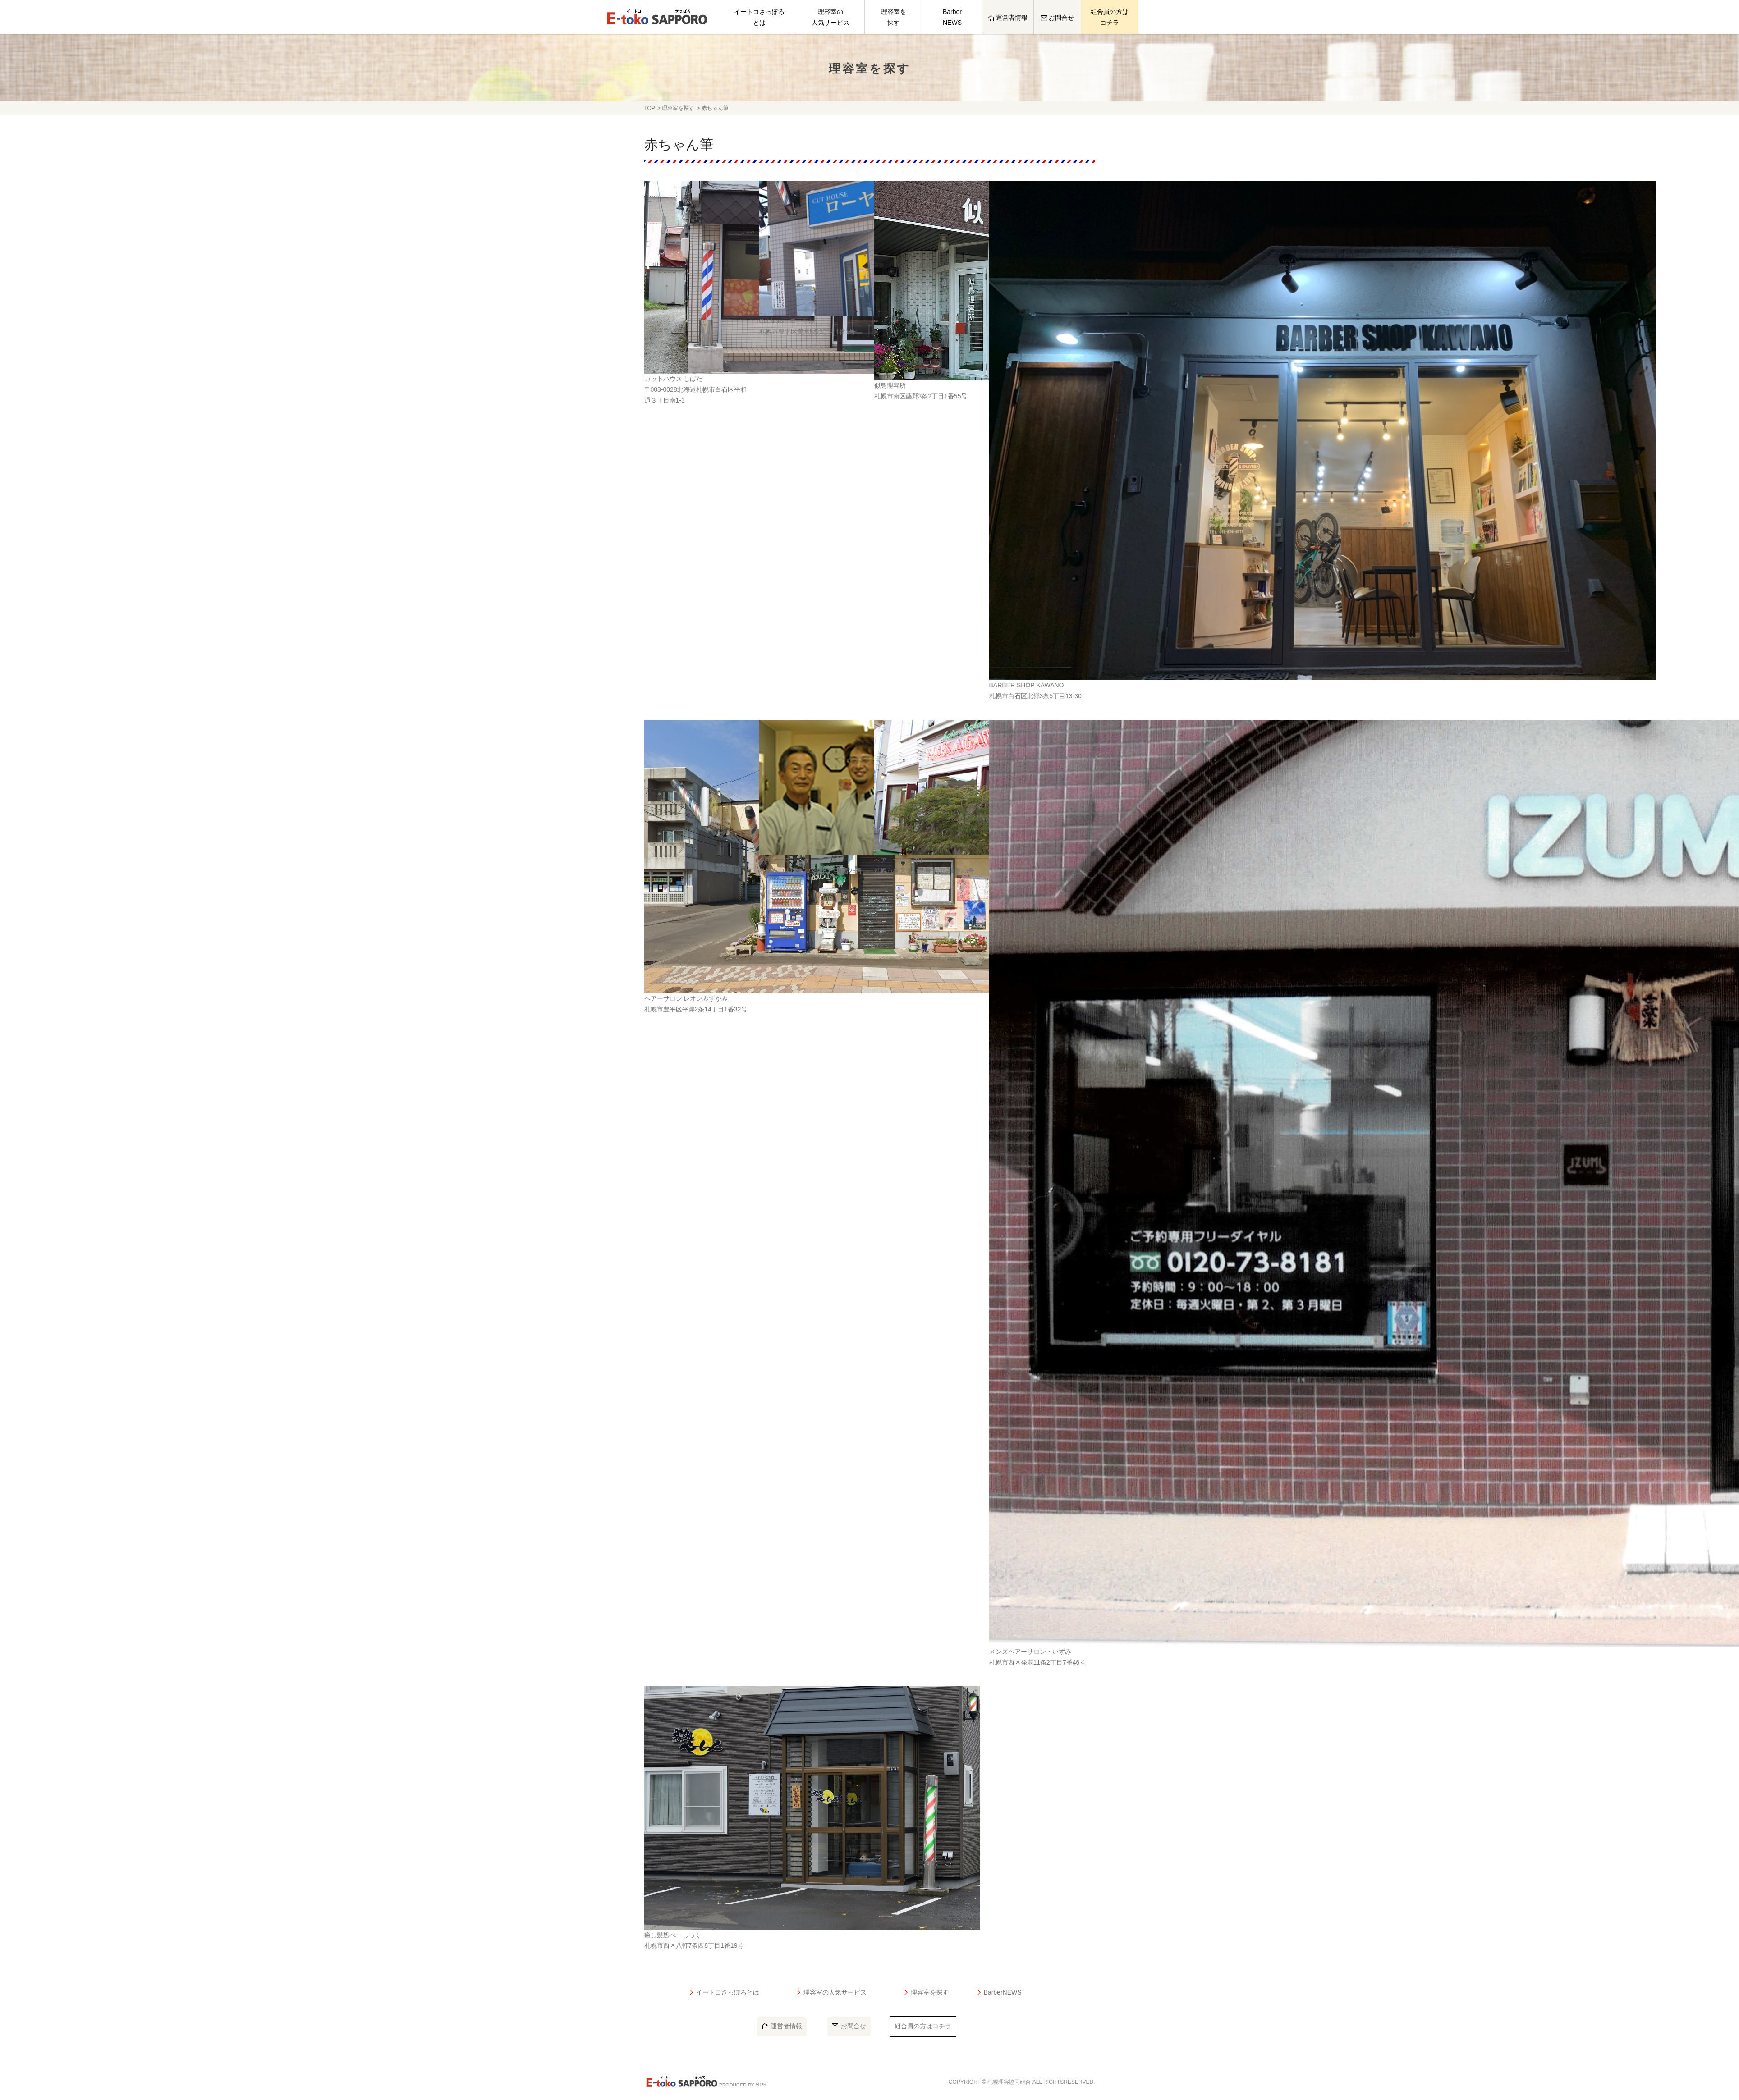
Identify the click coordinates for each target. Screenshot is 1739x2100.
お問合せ (1057, 17)
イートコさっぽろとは (759, 17)
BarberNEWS (952, 17)
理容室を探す (893, 17)
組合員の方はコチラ (1110, 17)
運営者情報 (1008, 17)
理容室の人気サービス (830, 17)
